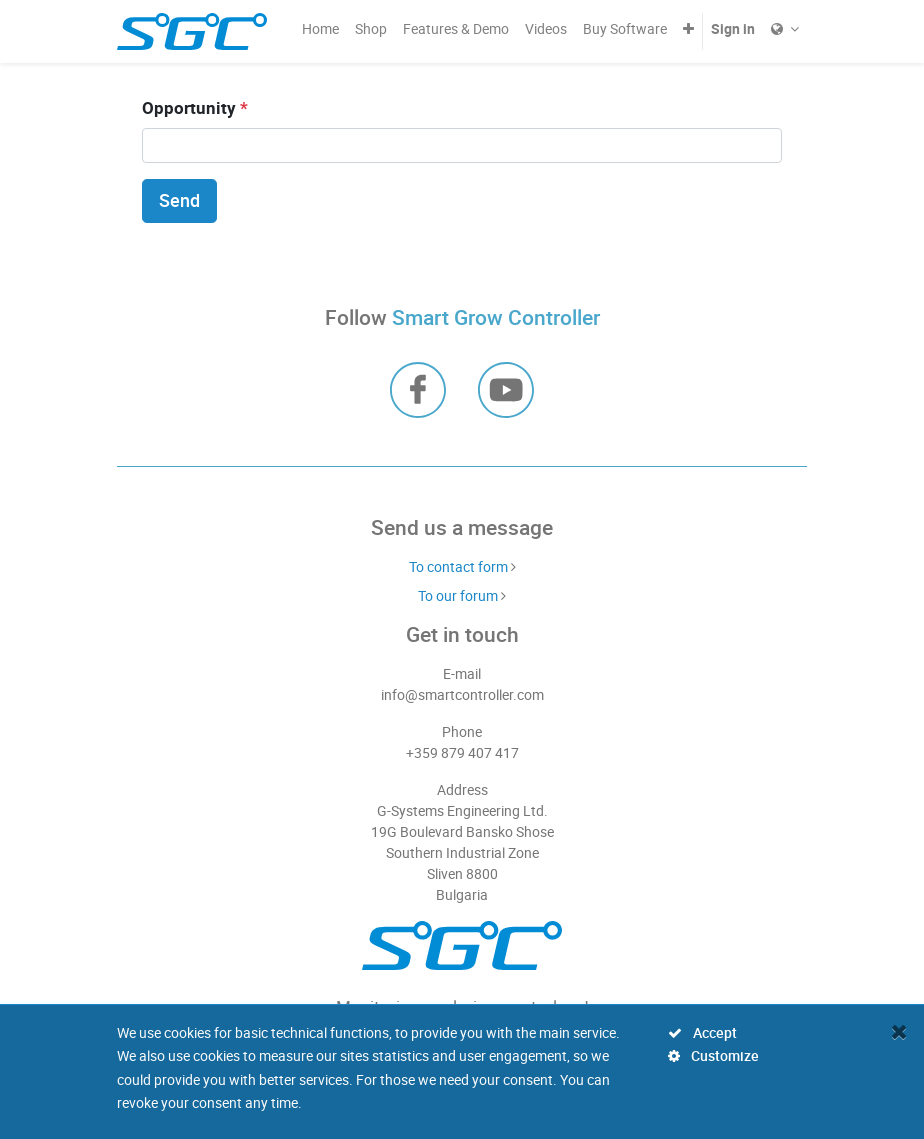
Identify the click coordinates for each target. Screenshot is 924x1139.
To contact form (458, 566)
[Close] (899, 1031)
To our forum (458, 595)
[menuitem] (320, 28)
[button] (688, 28)
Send (179, 200)
